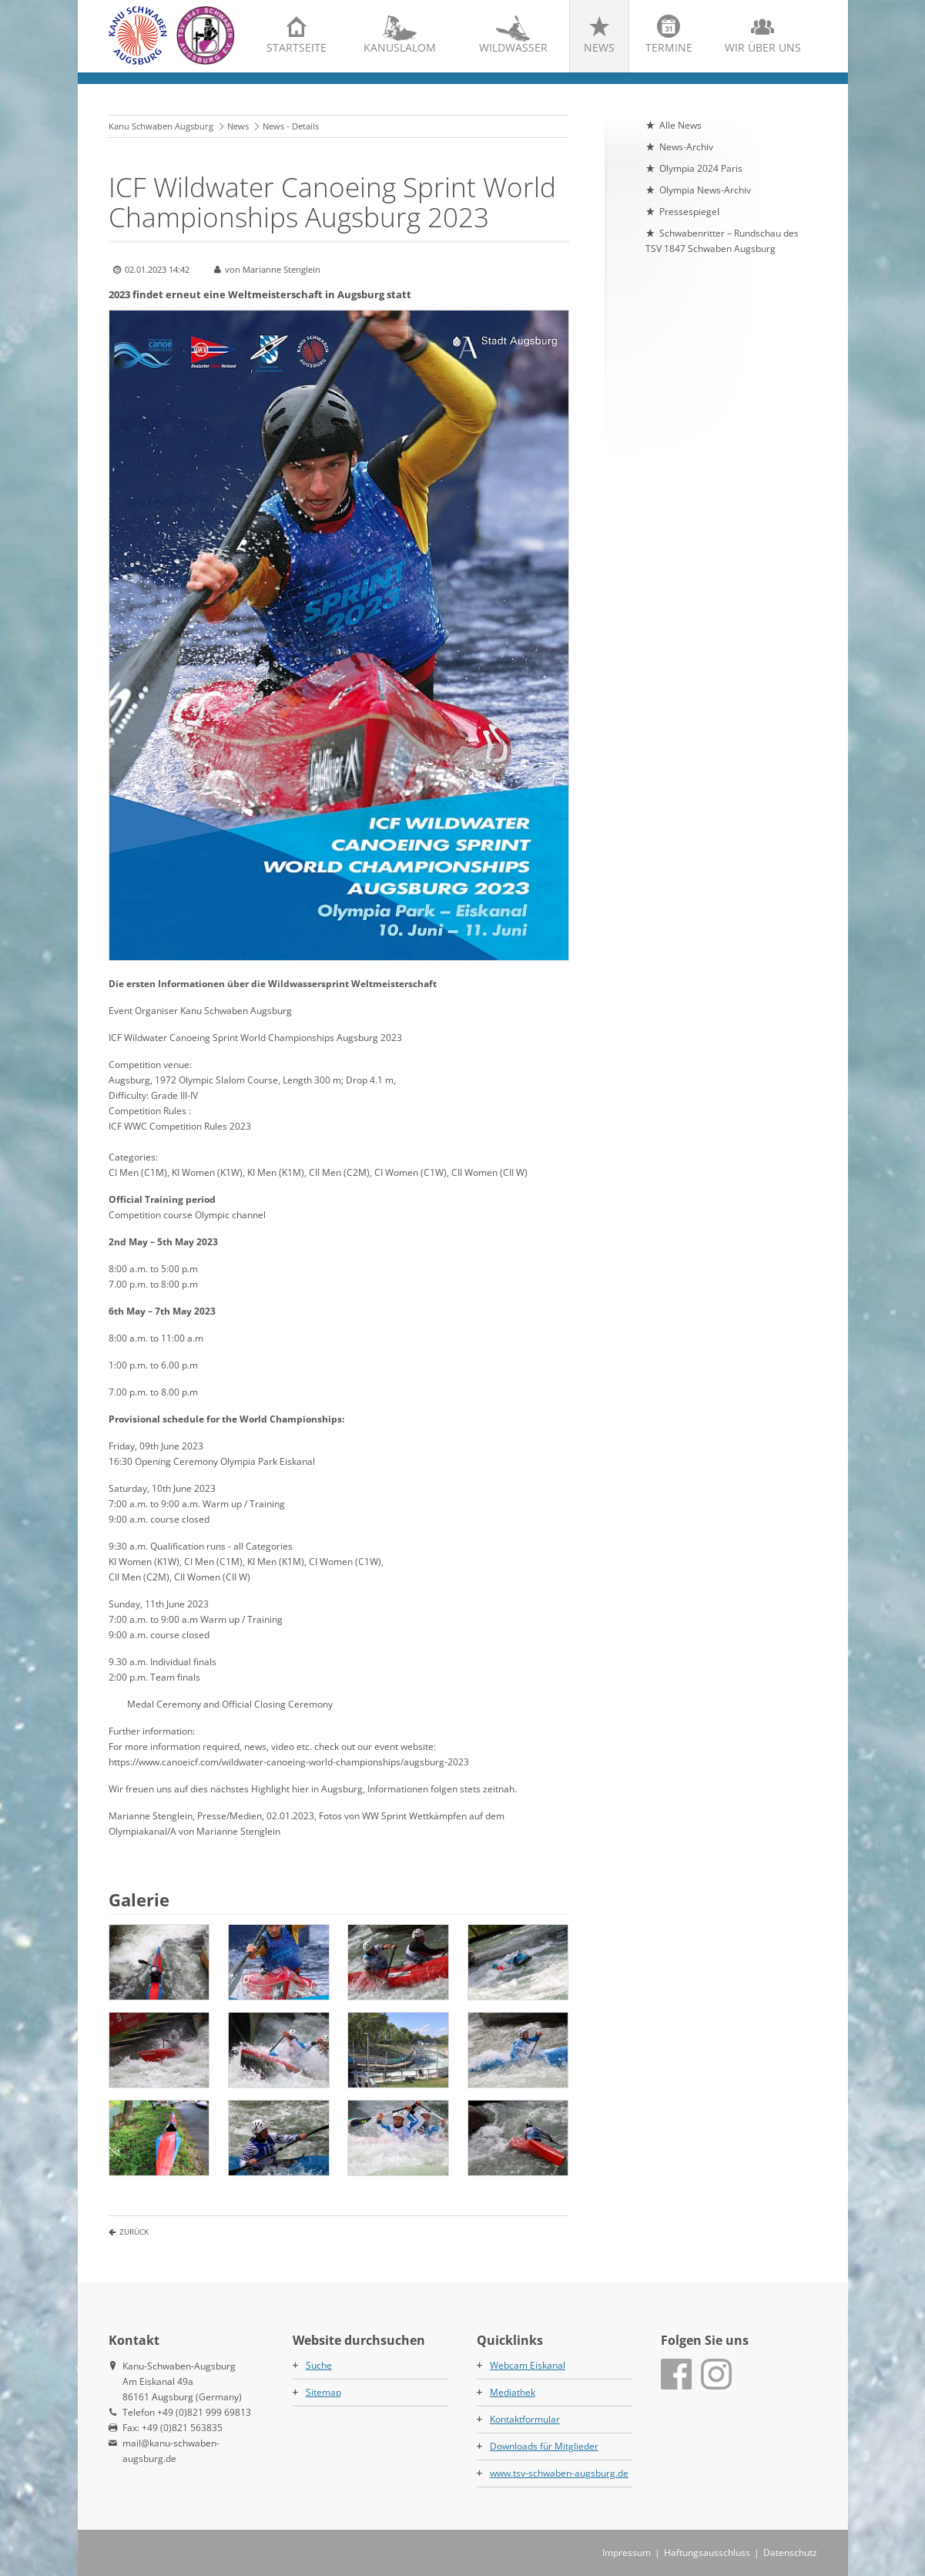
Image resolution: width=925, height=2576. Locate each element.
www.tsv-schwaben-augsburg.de (559, 2473)
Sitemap (323, 2392)
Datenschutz (790, 2552)
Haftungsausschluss (707, 2552)
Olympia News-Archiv (705, 189)
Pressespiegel (689, 211)
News (599, 47)
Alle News (680, 125)
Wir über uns (763, 47)
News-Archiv (686, 146)
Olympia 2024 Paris (700, 168)
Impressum (626, 2552)
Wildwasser (513, 47)
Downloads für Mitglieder (544, 2446)
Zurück (134, 2231)
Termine (668, 47)
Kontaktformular (525, 2419)
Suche (319, 2365)
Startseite (296, 47)
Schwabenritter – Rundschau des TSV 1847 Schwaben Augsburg (722, 241)
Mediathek (512, 2392)
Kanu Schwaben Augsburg (161, 126)
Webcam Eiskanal (527, 2365)
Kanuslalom (400, 47)
